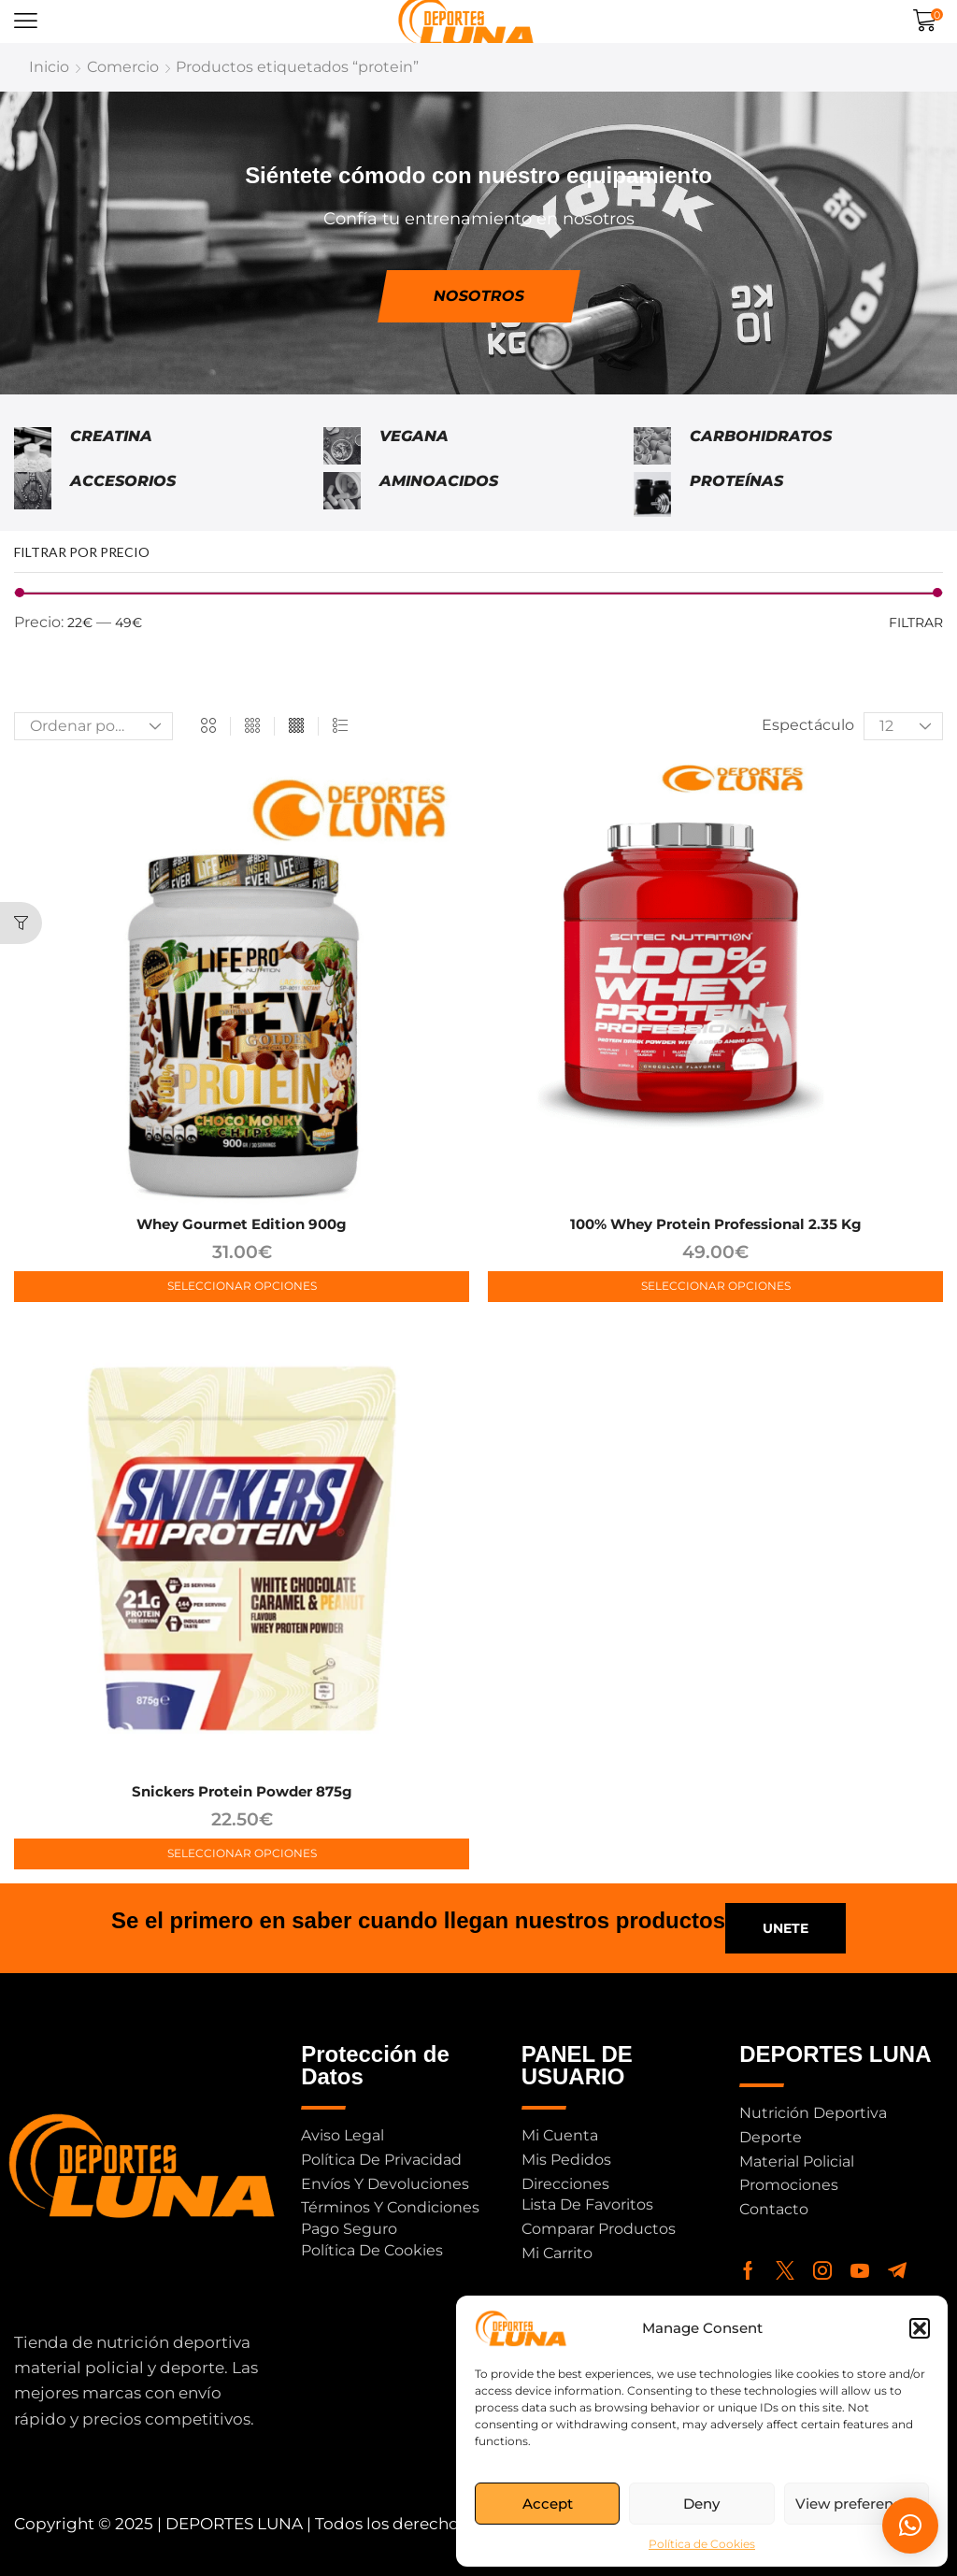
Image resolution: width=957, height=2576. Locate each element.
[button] (919, 2328)
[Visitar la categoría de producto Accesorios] (32, 494)
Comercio (123, 67)
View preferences (856, 2503)
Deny (701, 2503)
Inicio (49, 67)
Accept (547, 2503)
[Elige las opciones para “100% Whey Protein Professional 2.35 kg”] (715, 1286)
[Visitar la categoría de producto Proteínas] (652, 494)
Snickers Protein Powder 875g (242, 1791)
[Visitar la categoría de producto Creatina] (32, 449)
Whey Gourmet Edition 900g (241, 1224)
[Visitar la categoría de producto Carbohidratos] (652, 449)
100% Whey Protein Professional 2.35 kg (716, 1224)
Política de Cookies (702, 2544)
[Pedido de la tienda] (93, 726)
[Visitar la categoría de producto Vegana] (342, 449)
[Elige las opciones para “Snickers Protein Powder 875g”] (241, 1854)
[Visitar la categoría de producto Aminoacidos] (342, 494)
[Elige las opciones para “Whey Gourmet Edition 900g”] (241, 1286)
